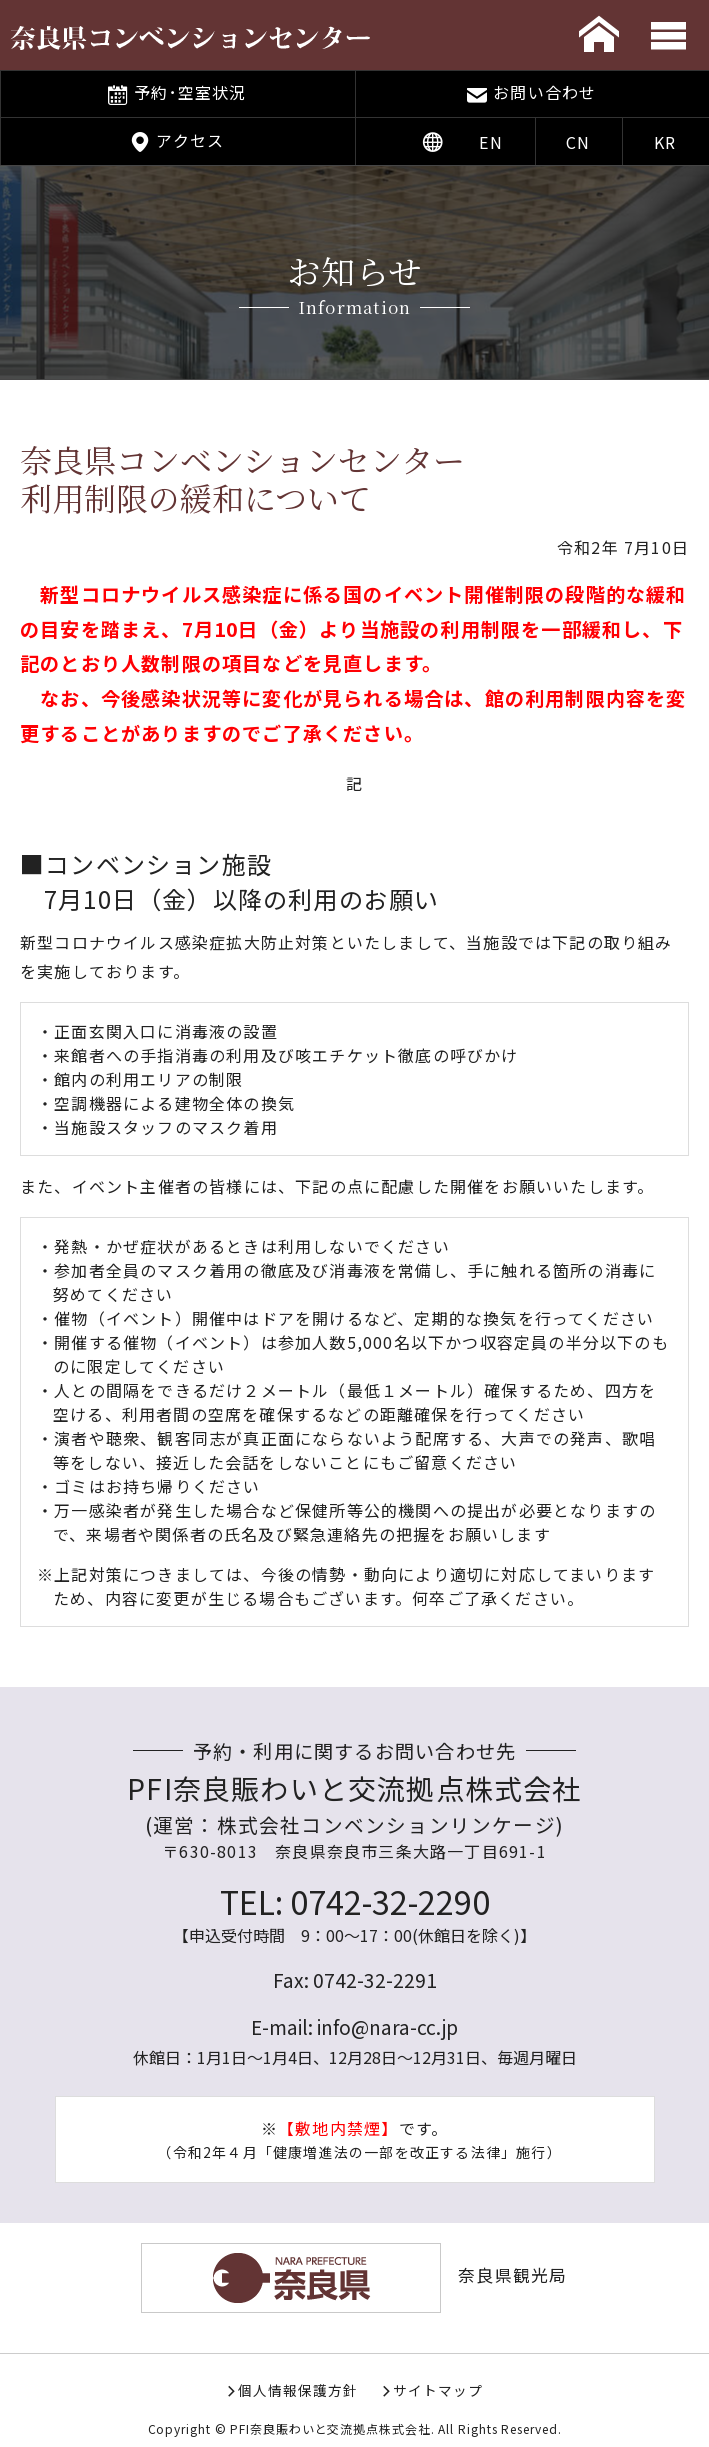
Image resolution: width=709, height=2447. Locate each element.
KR (665, 142)
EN (490, 142)
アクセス (190, 140)
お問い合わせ (544, 92)
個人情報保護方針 (298, 2390)
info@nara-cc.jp (387, 2027)
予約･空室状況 (190, 92)
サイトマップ (438, 2390)
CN (578, 142)
